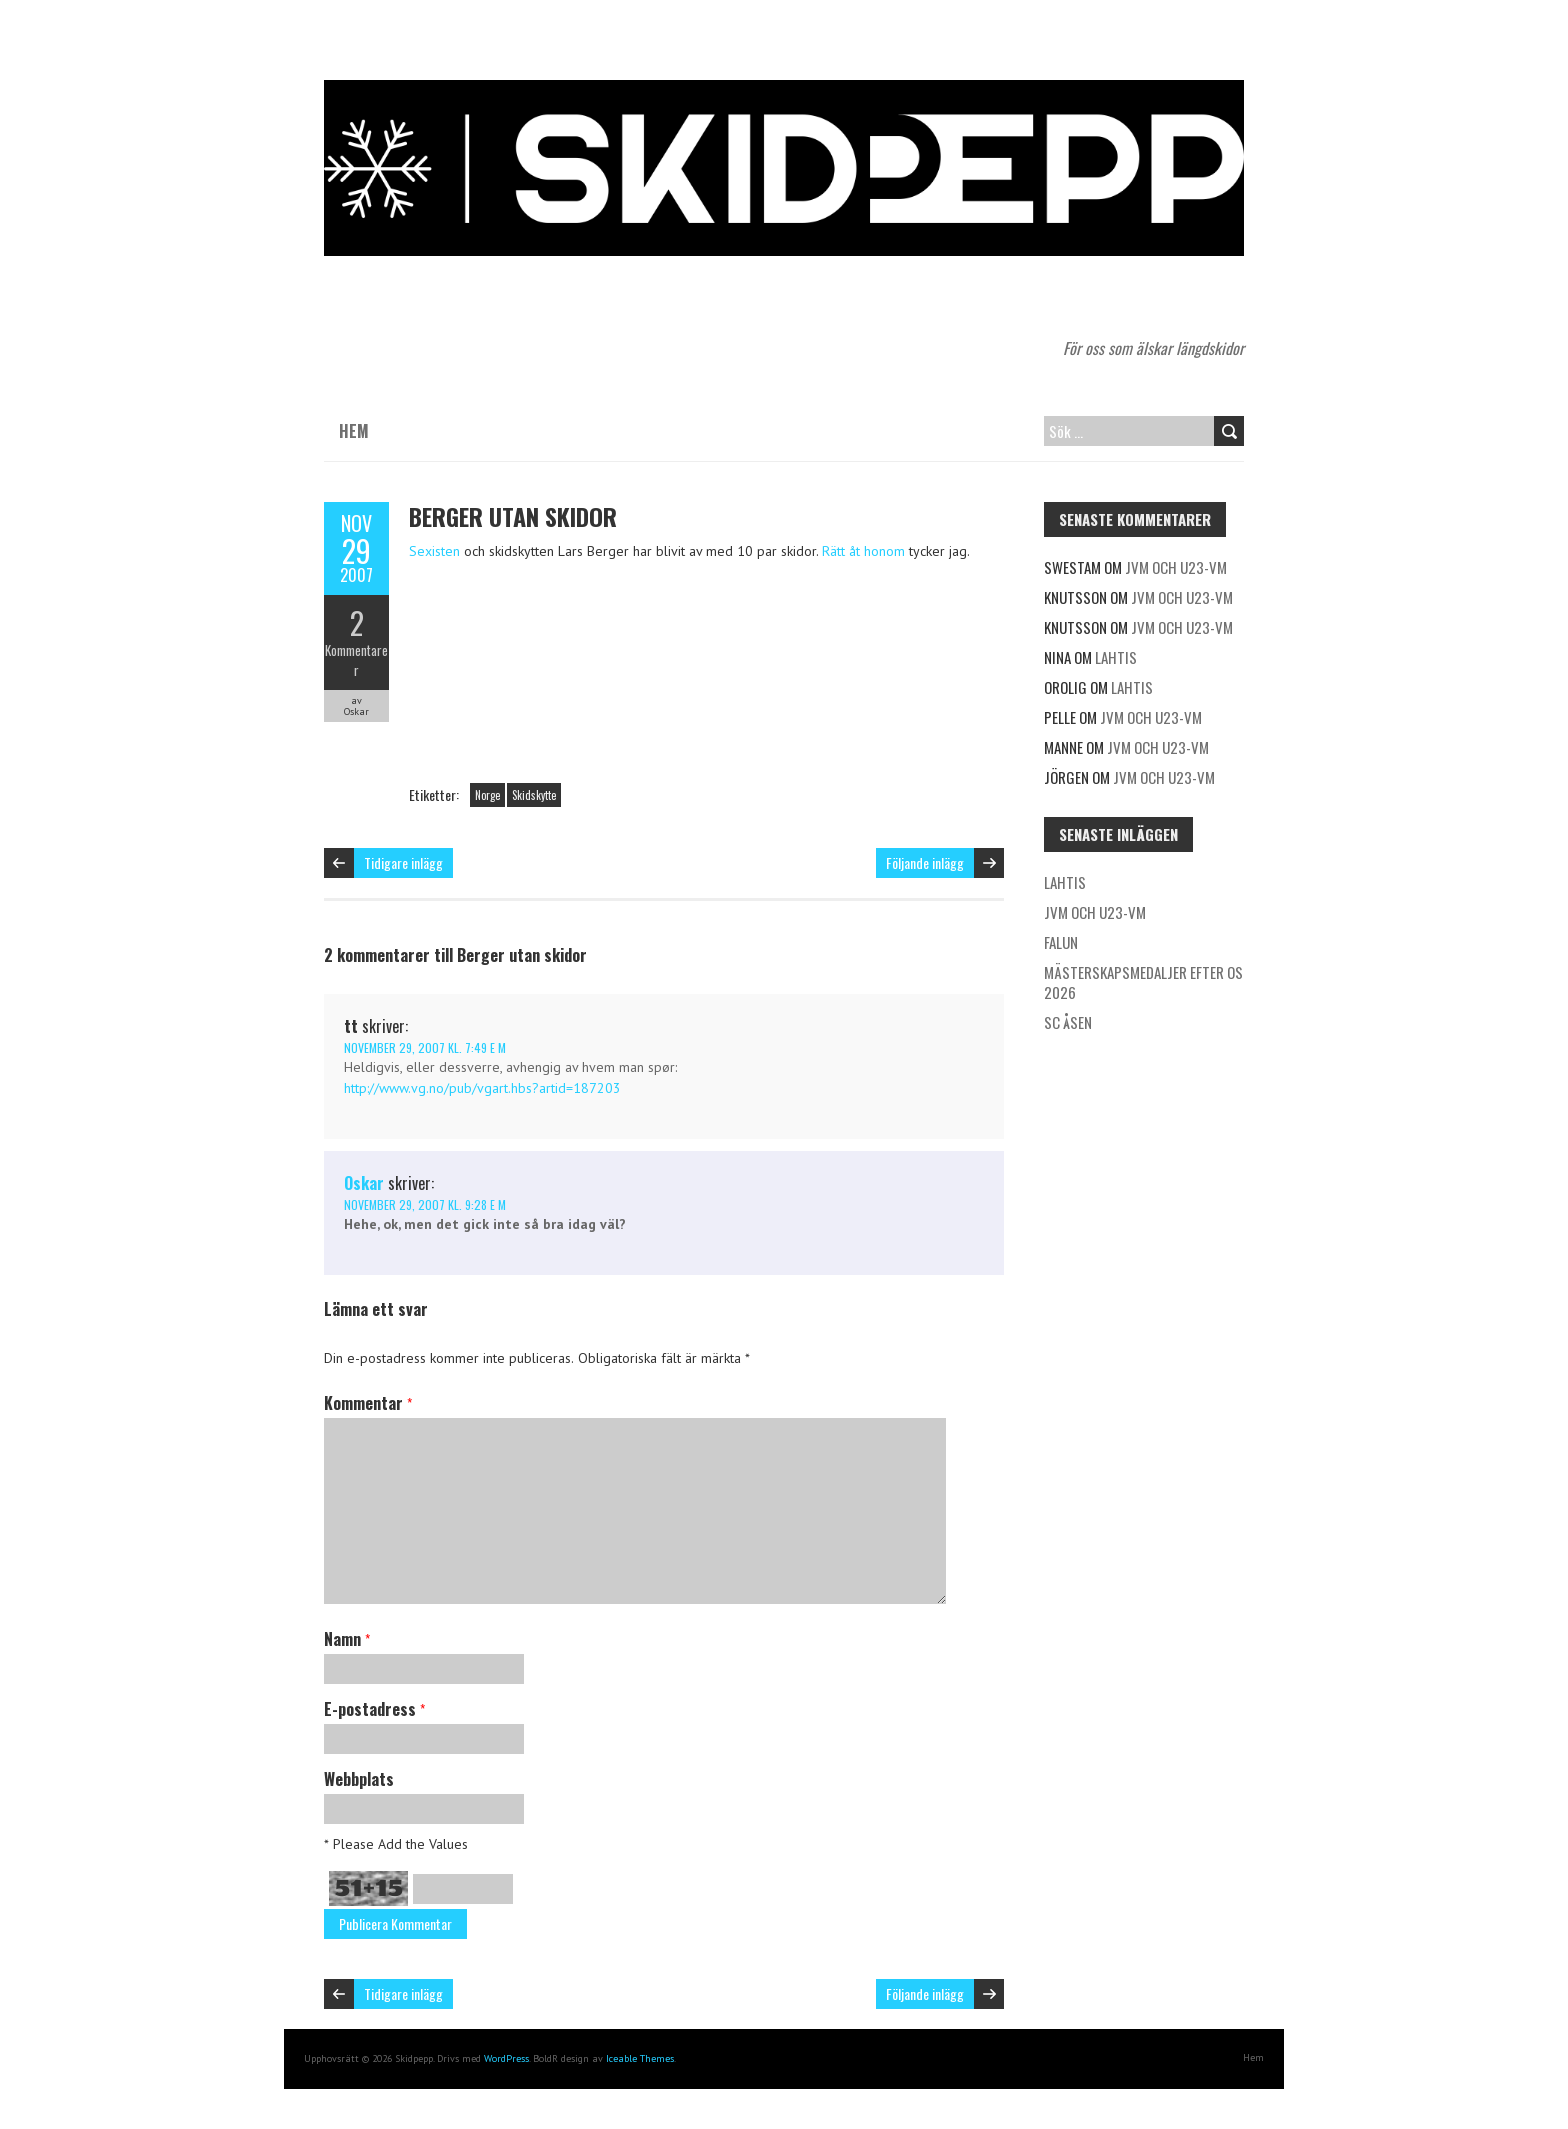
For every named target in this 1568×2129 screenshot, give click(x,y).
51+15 (368, 1888)
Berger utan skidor (513, 516)
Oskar (364, 1183)
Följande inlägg (925, 862)
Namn (347, 1639)
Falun (1061, 942)
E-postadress (374, 1709)
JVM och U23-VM (1176, 567)
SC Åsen (1068, 1022)
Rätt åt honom (863, 551)
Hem (354, 431)
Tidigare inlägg (403, 862)
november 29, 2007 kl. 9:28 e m (425, 1204)
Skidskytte (534, 795)
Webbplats (359, 1779)
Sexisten (434, 551)
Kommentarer (356, 660)
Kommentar (368, 1403)
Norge (487, 795)
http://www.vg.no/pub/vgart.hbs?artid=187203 (482, 1088)
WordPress (506, 2058)
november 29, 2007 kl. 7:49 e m (425, 1047)
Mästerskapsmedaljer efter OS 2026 (1143, 982)
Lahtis (1116, 657)
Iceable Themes (640, 2058)
